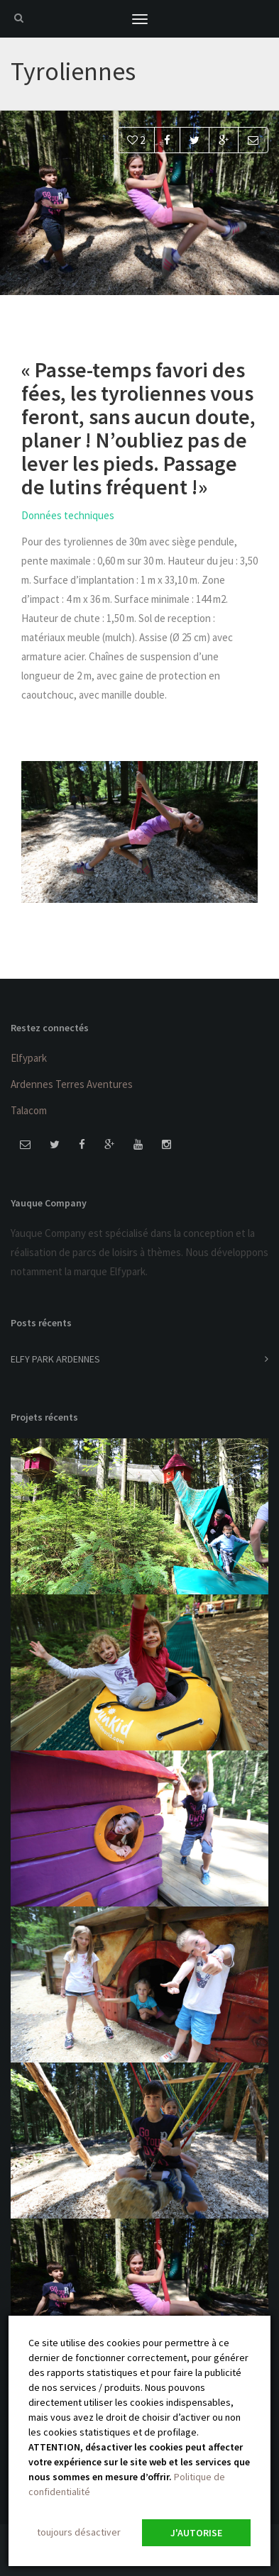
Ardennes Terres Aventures (72, 1084)
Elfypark (29, 1058)
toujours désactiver (79, 2532)
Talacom (29, 1110)
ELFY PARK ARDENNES (55, 1359)
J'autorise (196, 2532)
